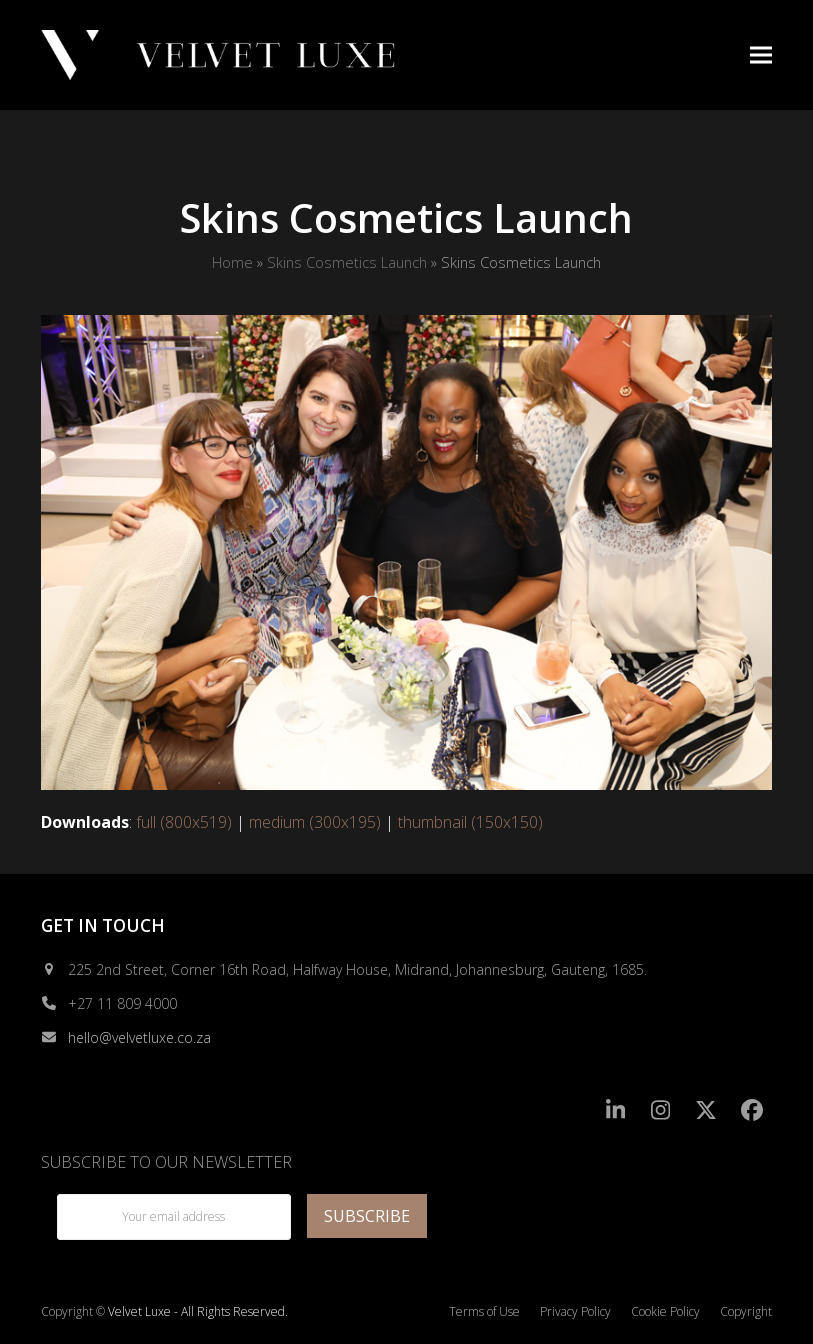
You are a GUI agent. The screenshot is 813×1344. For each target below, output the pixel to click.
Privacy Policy (575, 1311)
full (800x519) (184, 822)
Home (232, 262)
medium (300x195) (315, 822)
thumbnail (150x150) (470, 822)
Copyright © (73, 1311)
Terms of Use (484, 1311)
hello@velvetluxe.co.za (139, 1037)
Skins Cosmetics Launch (347, 262)
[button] (761, 54)
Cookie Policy (665, 1311)
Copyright (746, 1311)
